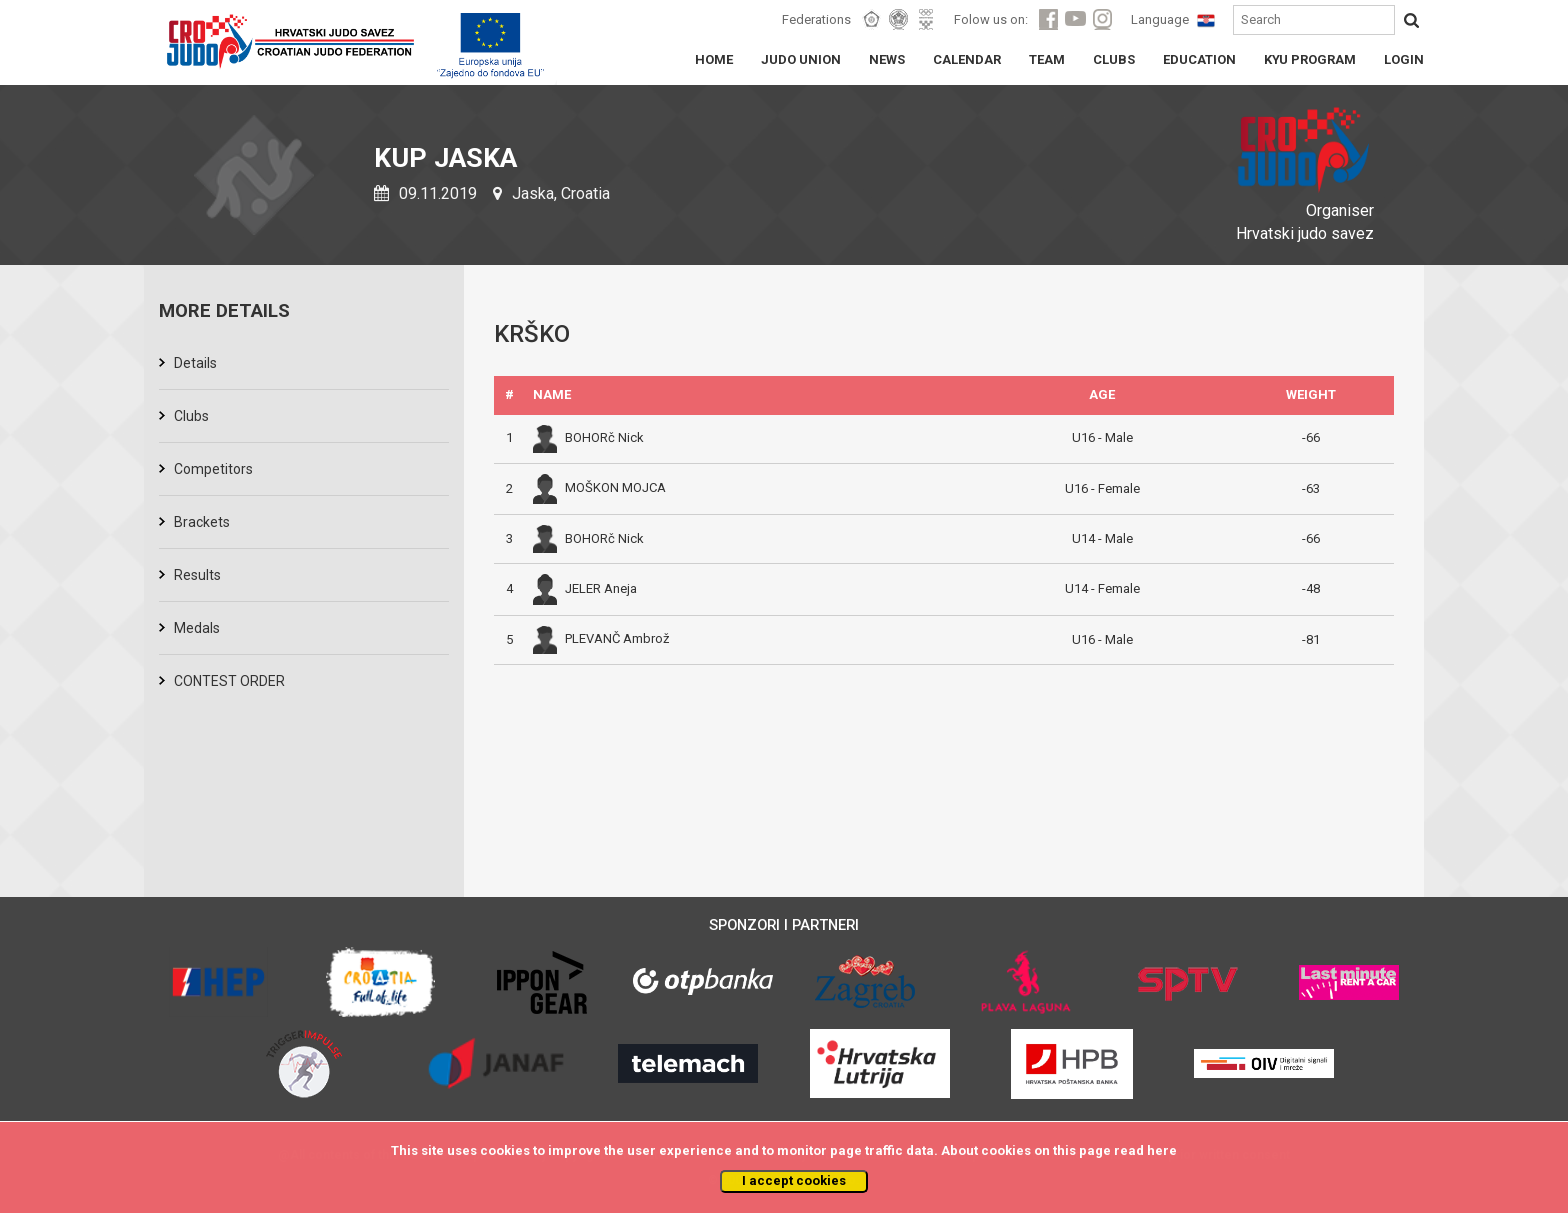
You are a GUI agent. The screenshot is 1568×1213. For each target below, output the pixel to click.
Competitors (213, 469)
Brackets (202, 522)
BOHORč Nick (588, 437)
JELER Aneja (585, 588)
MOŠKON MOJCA (599, 487)
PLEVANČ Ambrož (601, 638)
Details (195, 363)
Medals (197, 628)
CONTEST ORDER (229, 681)
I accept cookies (794, 1180)
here (1162, 1150)
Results (197, 575)
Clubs (191, 416)
